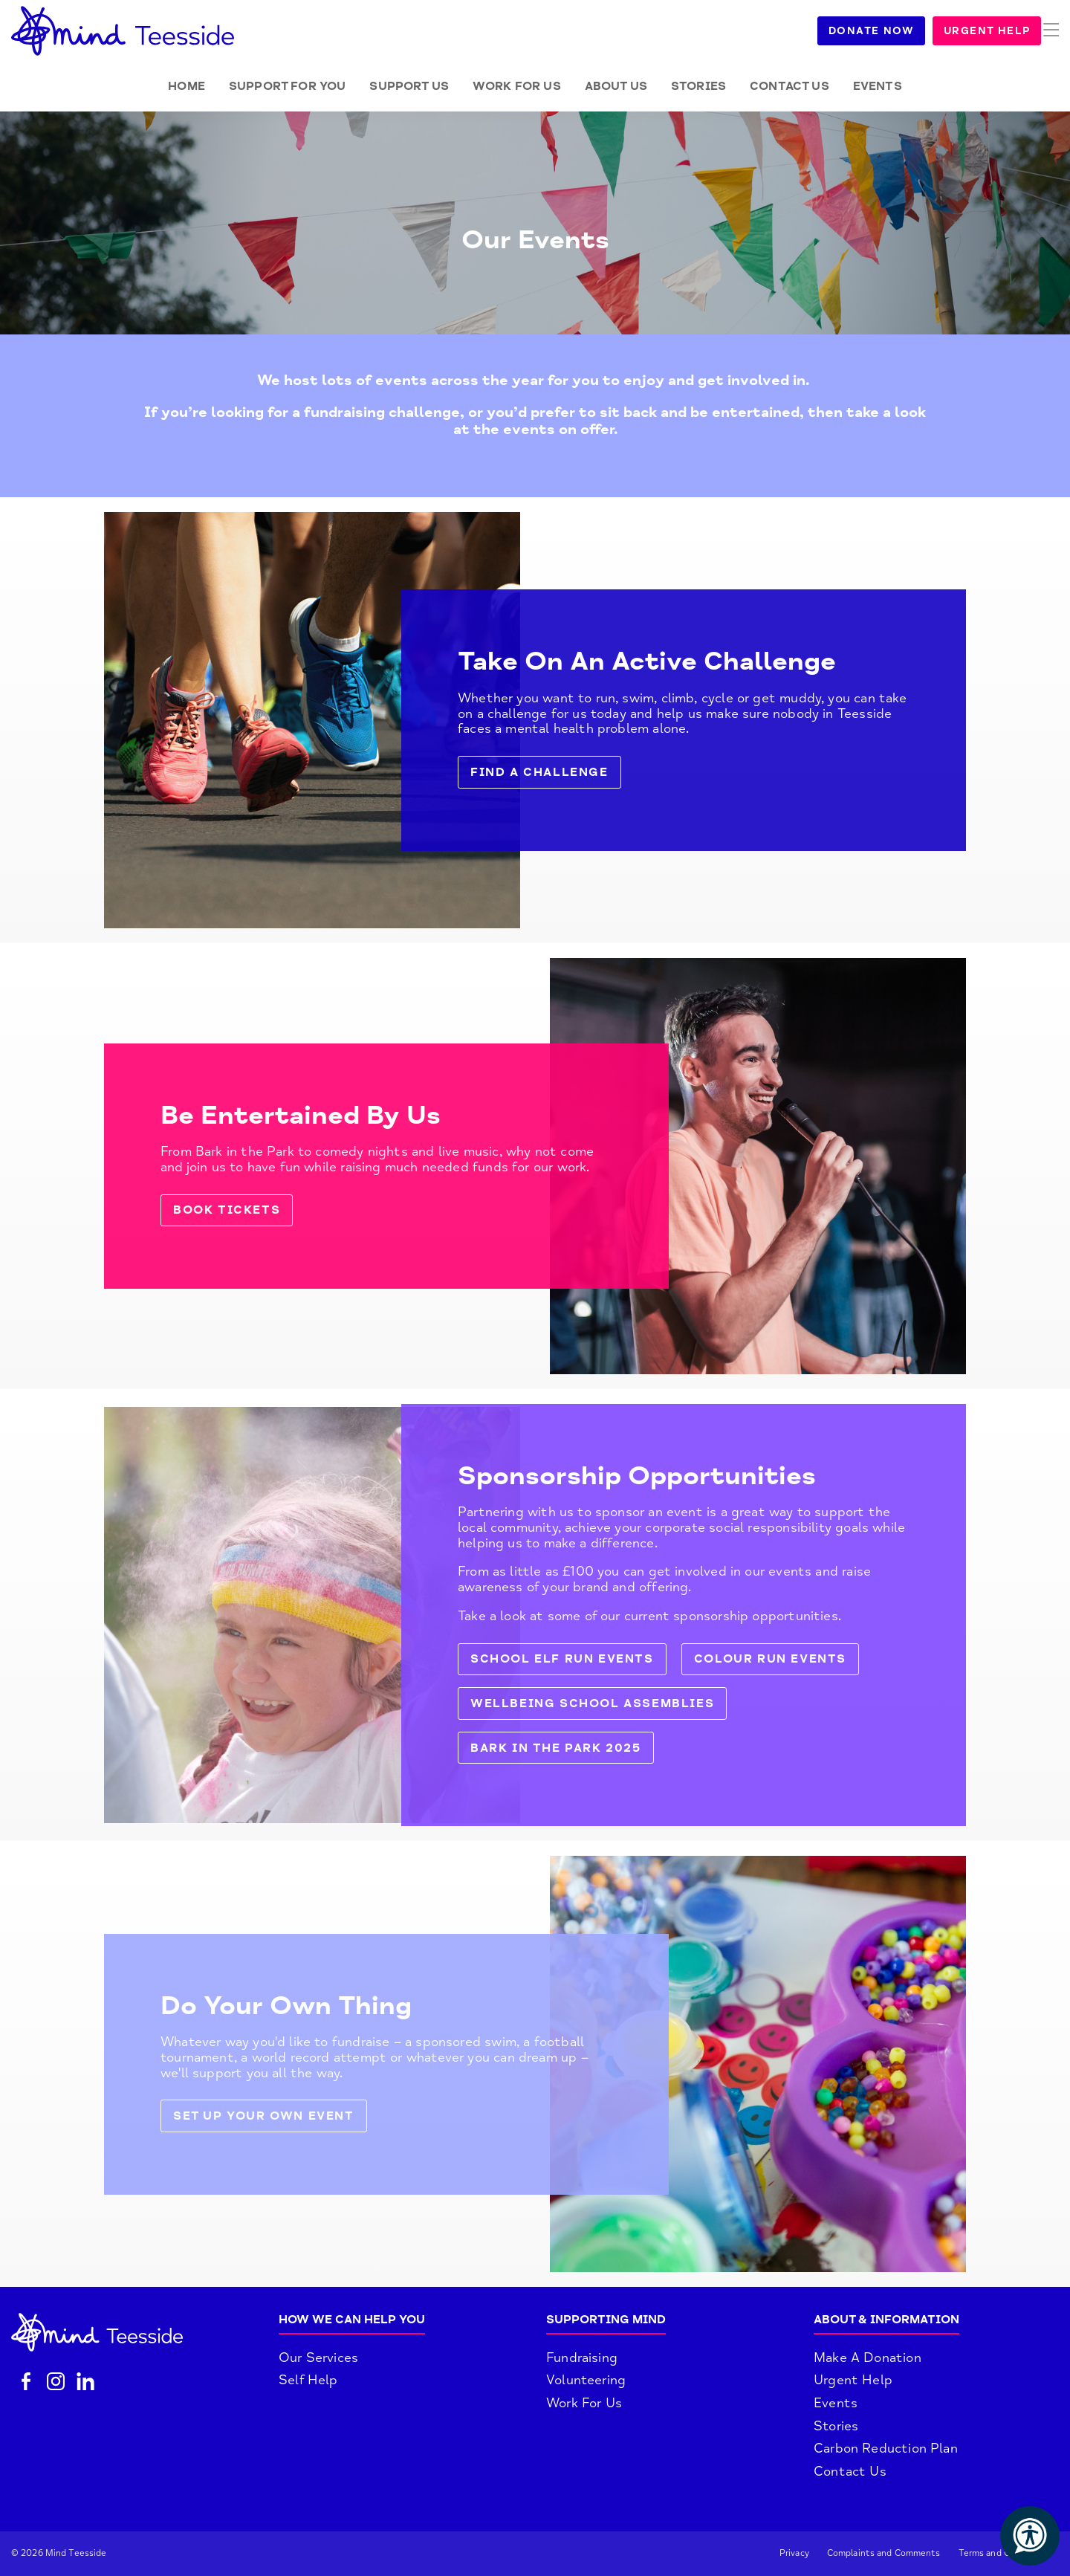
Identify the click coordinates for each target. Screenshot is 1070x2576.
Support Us (409, 86)
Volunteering (586, 2380)
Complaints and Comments (884, 2553)
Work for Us (517, 86)
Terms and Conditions (1004, 2553)
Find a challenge (539, 772)
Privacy (794, 2553)
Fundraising (581, 2357)
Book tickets (226, 1210)
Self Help (308, 2380)
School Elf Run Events (562, 1658)
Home (186, 86)
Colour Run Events (770, 1658)
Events (877, 86)
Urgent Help (1005, 31)
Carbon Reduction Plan (886, 2448)
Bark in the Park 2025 (555, 1748)
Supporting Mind (606, 2319)
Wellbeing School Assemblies (592, 1703)
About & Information (886, 2319)
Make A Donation (867, 2357)
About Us (616, 86)
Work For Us (584, 2403)
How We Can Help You (352, 2319)
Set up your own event (263, 2116)
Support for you (287, 86)
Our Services (318, 2357)
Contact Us (789, 86)
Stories (698, 86)
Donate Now (889, 31)
